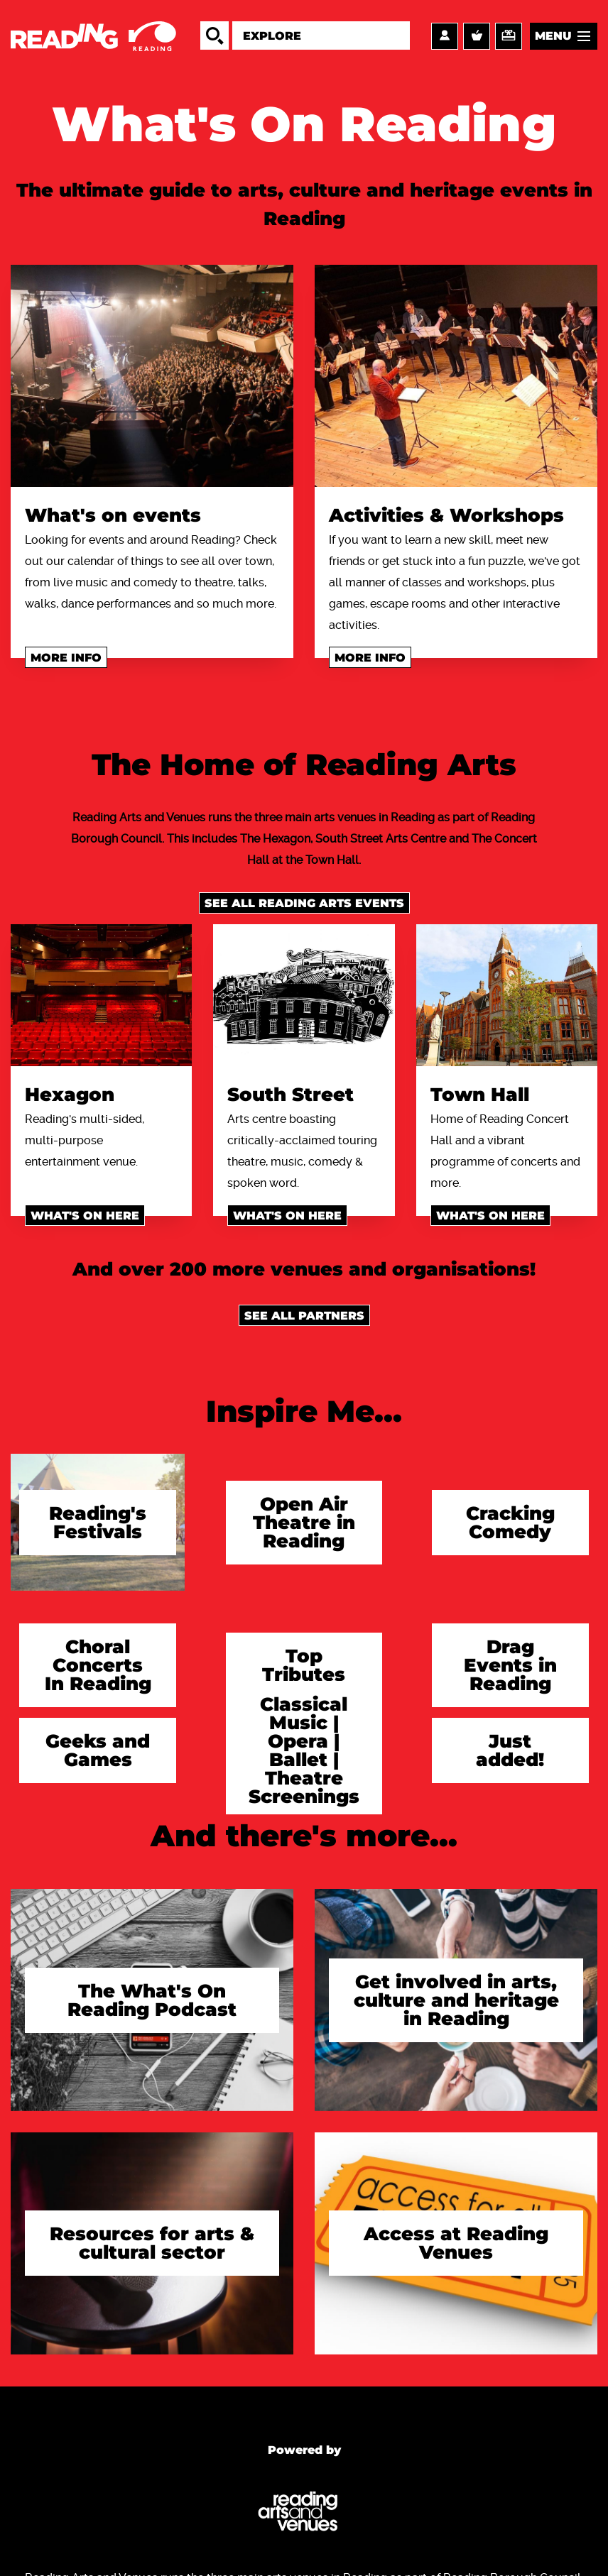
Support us (508, 36)
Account (444, 36)
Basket (476, 36)
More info (66, 657)
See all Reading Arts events (304, 903)
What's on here (85, 1215)
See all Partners (304, 1315)
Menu (553, 36)
